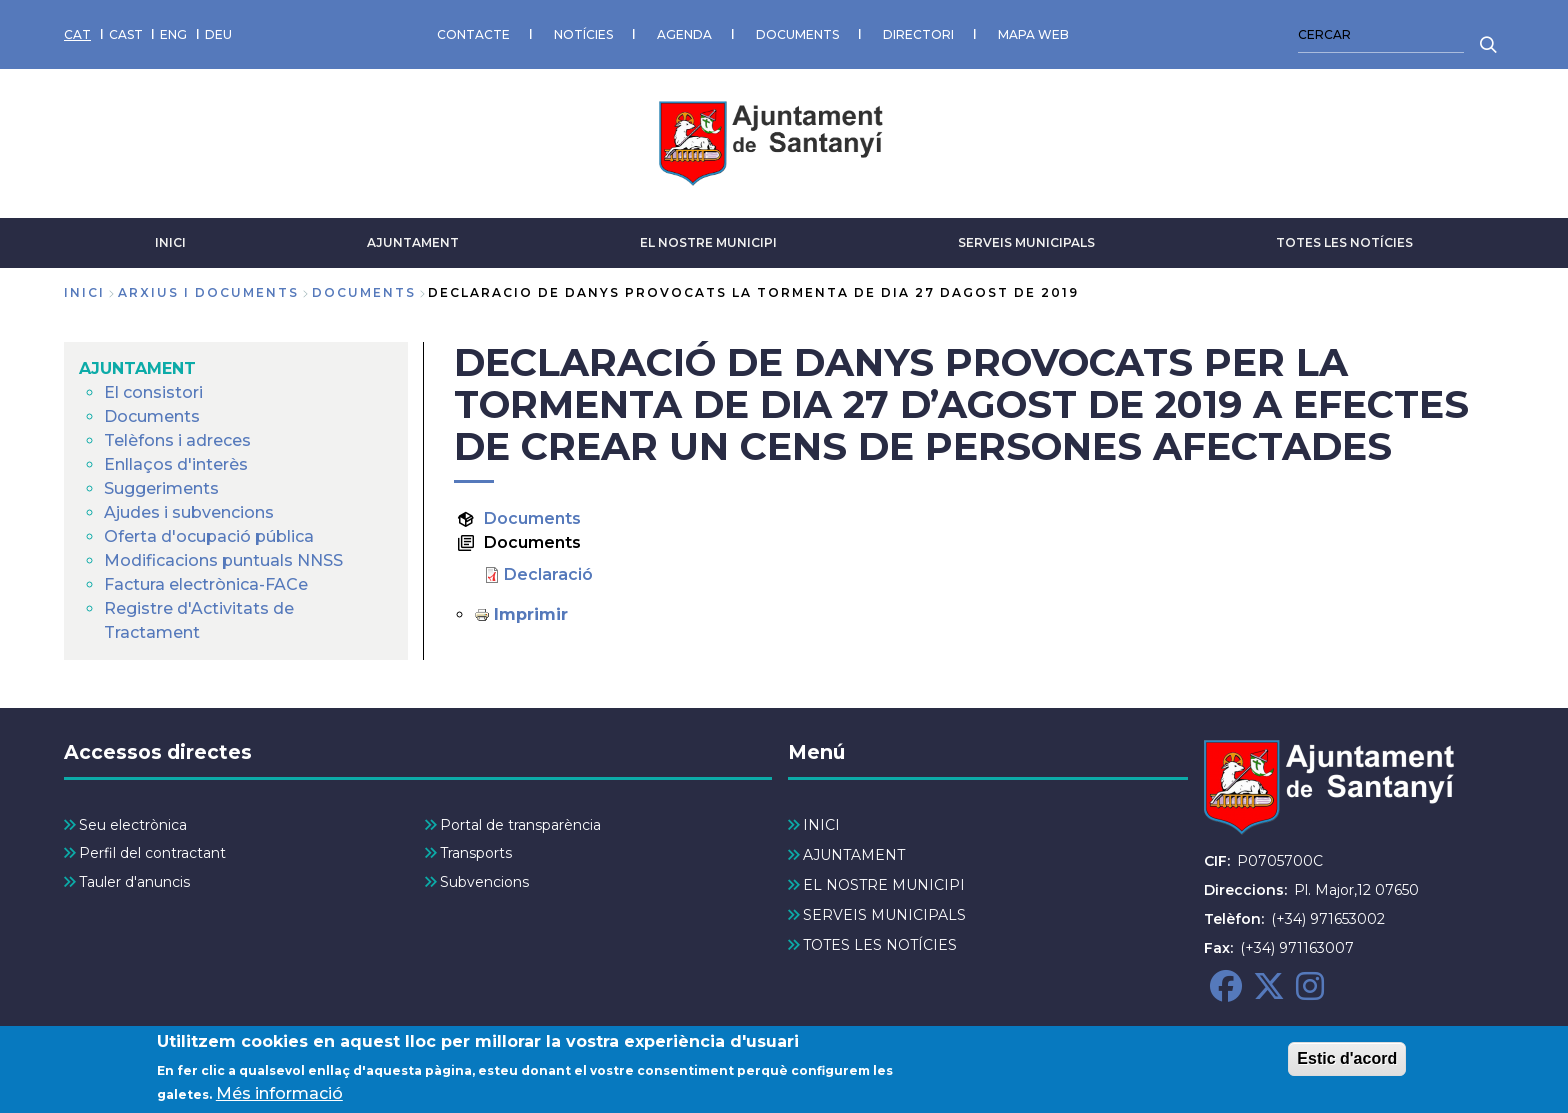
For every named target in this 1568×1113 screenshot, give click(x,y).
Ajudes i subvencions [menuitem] (189, 512)
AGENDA (684, 34)
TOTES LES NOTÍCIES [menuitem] (880, 945)
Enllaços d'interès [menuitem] (176, 464)
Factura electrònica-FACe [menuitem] (206, 584)
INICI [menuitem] (821, 825)
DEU (218, 34)
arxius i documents (208, 292)
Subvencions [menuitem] (484, 882)
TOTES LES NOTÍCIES (1344, 242)
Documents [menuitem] (152, 416)
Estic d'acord (1347, 1065)
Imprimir (531, 614)
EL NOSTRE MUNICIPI (708, 242)
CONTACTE (473, 34)
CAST (126, 34)
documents (364, 292)
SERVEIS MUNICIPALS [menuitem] (884, 915)
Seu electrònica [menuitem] (133, 825)
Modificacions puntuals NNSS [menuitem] (223, 560)
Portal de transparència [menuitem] (520, 825)
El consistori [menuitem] (153, 392)
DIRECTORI (918, 34)
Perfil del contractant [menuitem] (152, 853)
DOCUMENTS (797, 34)
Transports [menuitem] (476, 853)
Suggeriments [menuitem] (161, 488)
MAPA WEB (1033, 34)
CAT (77, 34)
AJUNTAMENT (413, 242)
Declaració (548, 574)
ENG (173, 34)
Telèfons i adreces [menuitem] (177, 440)
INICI (170, 242)
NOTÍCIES (583, 34)
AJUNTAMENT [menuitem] (137, 368)
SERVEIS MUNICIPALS (1026, 242)
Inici (84, 292)
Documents (532, 518)
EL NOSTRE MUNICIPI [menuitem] (884, 885)
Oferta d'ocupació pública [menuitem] (209, 536)
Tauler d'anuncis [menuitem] (134, 882)
